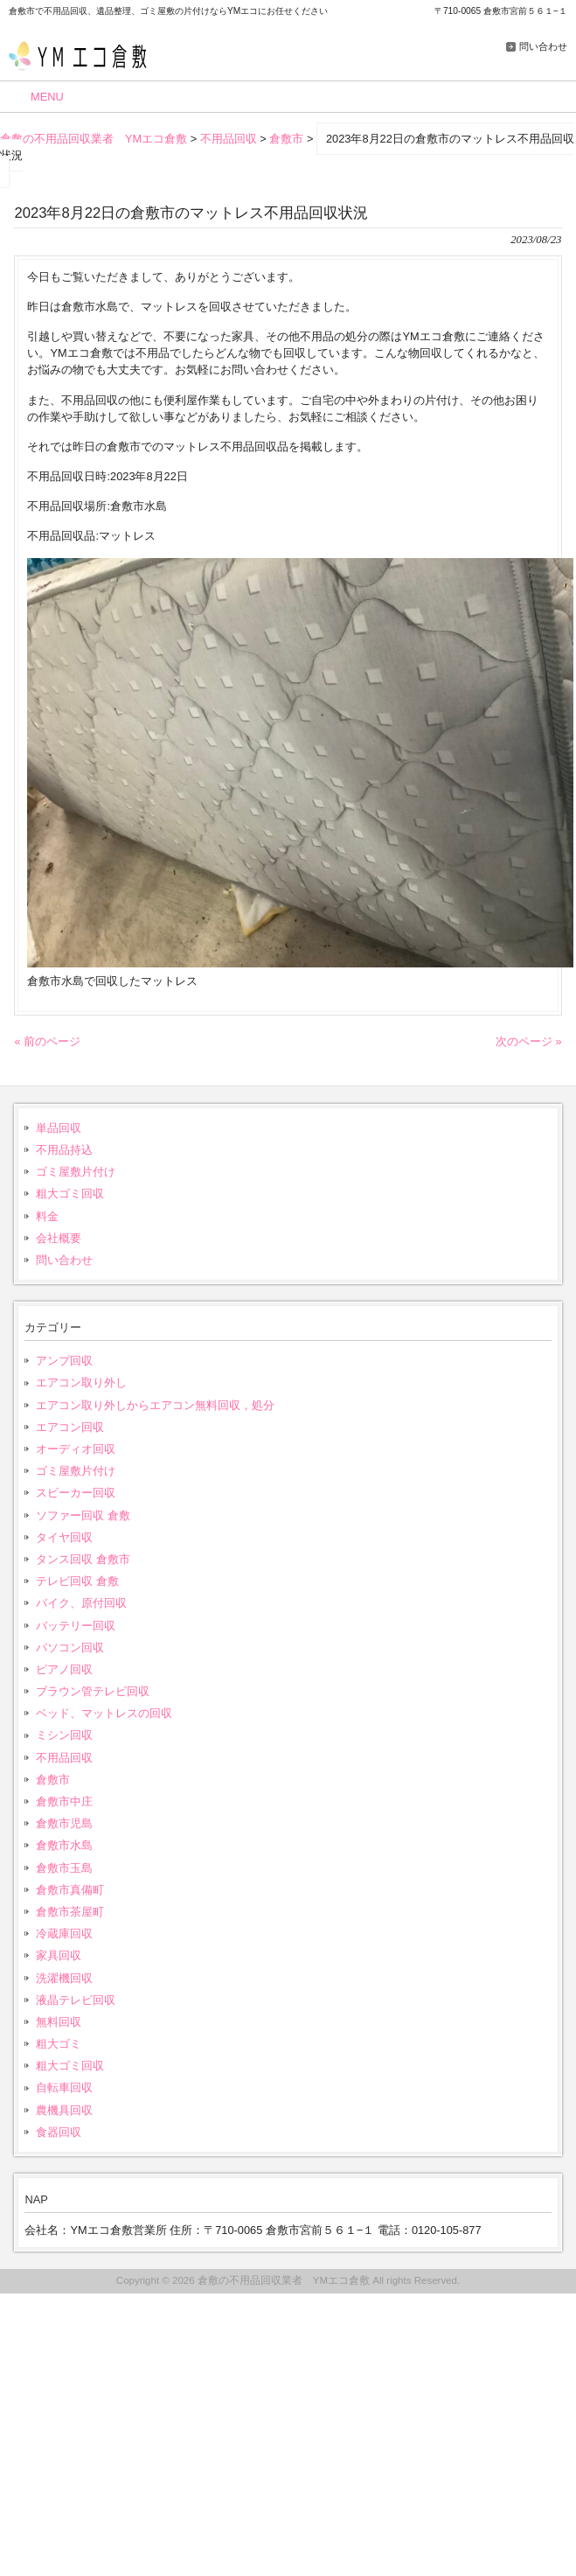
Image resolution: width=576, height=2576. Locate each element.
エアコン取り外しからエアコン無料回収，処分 (155, 1405)
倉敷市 (53, 1779)
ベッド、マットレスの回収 (104, 1713)
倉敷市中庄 (64, 1801)
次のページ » (529, 1041)
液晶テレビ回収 (75, 2000)
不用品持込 (64, 1149)
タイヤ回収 (64, 1537)
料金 (47, 1216)
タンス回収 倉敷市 (83, 1559)
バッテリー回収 (75, 1625)
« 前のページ (47, 1041)
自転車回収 (64, 2087)
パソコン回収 (70, 1647)
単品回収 (58, 1127)
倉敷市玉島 (64, 1867)
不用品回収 (64, 1757)
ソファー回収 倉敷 (83, 1515)
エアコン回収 (70, 1427)
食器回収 (58, 2132)
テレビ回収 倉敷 (77, 1581)
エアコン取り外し (81, 1382)
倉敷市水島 (64, 1845)
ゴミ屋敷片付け (75, 1171)
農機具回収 (64, 2110)
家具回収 (58, 1955)
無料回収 (58, 2021)
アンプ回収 (64, 1360)
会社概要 (58, 1238)
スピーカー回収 (75, 1492)
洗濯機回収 (64, 1978)
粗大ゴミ (58, 2043)
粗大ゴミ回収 (70, 1193)
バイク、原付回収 (81, 1602)
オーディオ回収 (75, 1449)
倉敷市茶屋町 (70, 1911)
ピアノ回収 (64, 1669)
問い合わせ (543, 46)
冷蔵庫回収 (64, 1933)
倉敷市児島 (64, 1823)
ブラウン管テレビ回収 (92, 1691)
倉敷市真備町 (70, 1889)
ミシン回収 (64, 1735)
